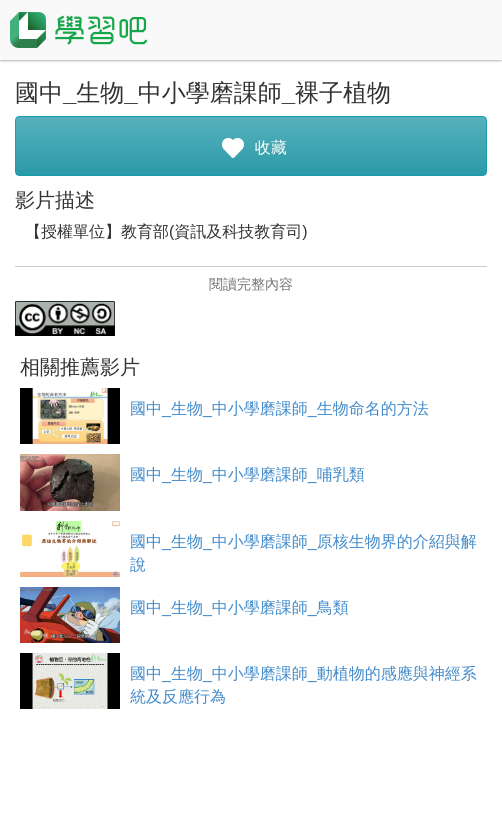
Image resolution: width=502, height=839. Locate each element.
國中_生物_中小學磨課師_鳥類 (239, 607)
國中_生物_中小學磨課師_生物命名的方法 (279, 408)
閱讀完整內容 (251, 284)
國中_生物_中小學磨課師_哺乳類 (247, 474)
